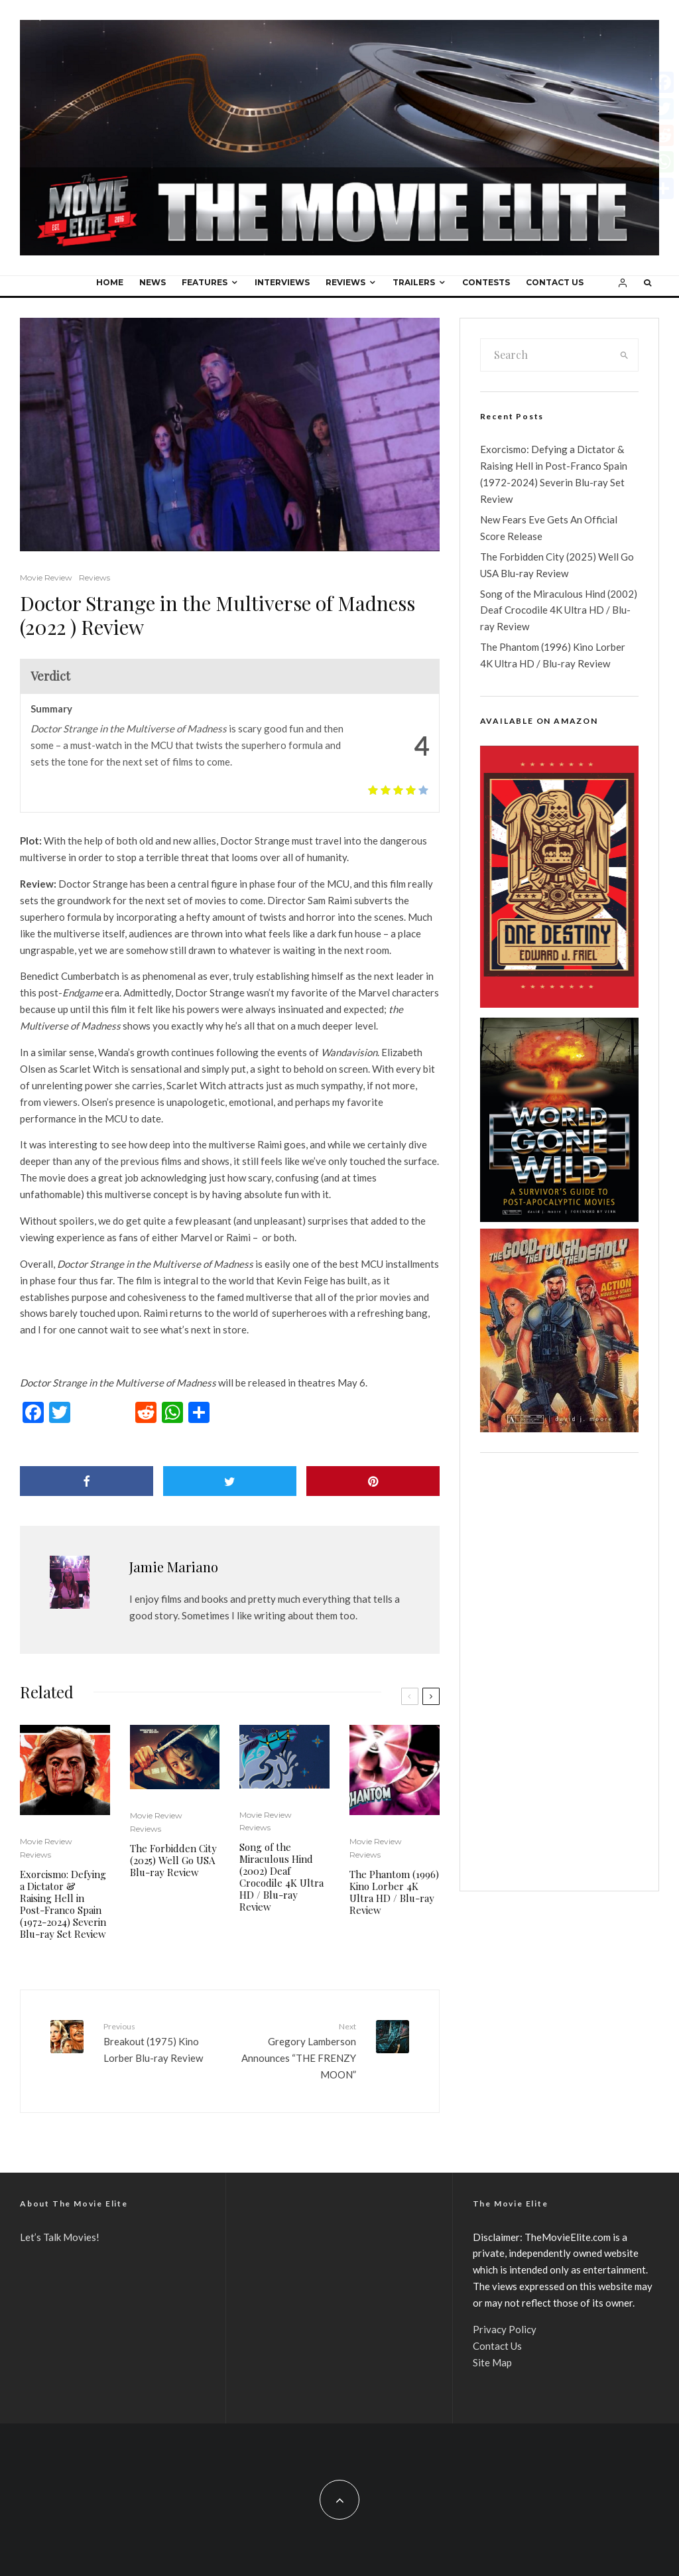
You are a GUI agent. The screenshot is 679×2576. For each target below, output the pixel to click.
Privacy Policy (504, 2329)
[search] (624, 355)
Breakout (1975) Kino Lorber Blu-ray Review (161, 2042)
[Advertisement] (559, 1672)
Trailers (414, 282)
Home (109, 282)
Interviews (282, 282)
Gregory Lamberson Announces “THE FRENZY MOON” (297, 2050)
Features (204, 282)
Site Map (492, 2362)
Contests (486, 282)
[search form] (546, 355)
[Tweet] (229, 1481)
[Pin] (373, 1481)
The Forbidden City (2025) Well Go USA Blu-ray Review (173, 1860)
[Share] (86, 1481)
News (152, 282)
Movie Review (46, 577)
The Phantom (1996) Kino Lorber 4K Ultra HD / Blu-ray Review (394, 1892)
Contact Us (555, 282)
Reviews (345, 282)
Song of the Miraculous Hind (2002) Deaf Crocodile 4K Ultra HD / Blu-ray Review (281, 1877)
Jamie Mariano (173, 1567)
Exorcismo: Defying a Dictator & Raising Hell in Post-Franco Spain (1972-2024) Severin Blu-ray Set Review (63, 1904)
